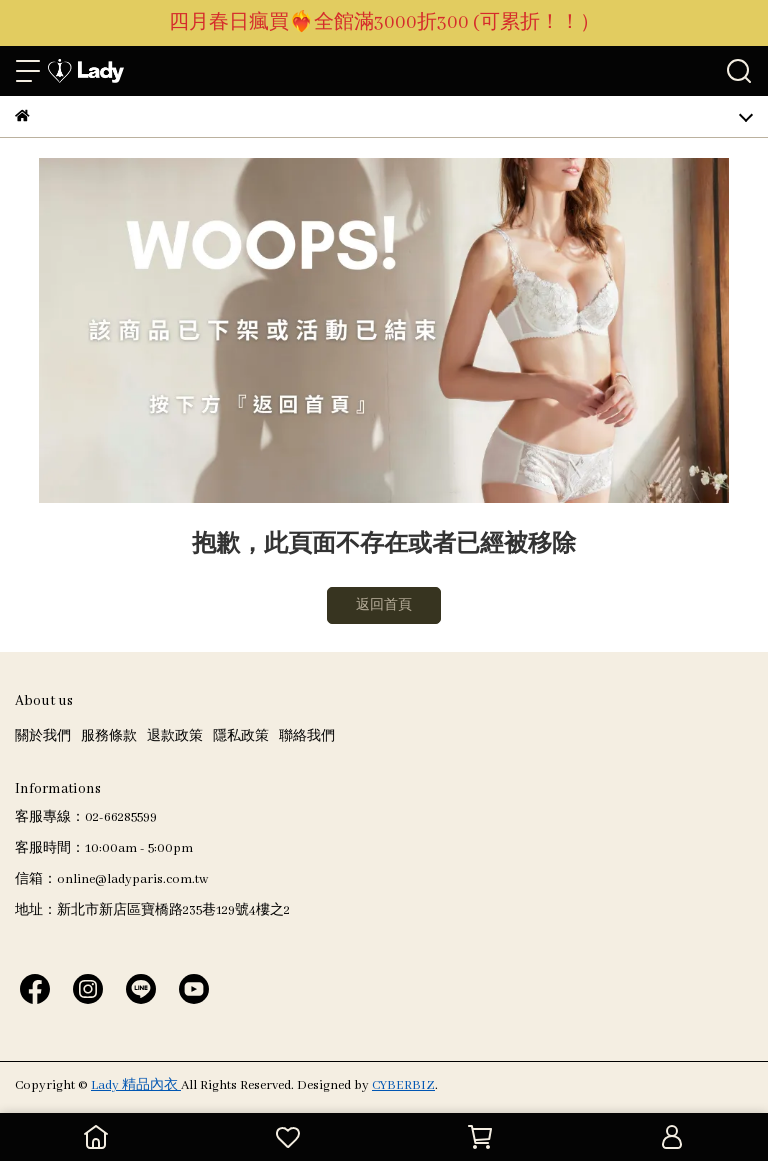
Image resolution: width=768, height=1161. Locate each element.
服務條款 (109, 736)
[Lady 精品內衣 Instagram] (88, 988)
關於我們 (43, 736)
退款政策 (175, 736)
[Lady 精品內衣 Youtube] (194, 988)
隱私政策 (241, 736)
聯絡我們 (307, 736)
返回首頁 (384, 605)
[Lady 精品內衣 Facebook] (35, 988)
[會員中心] (672, 1137)
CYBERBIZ (403, 1085)
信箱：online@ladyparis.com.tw (111, 879)
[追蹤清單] (288, 1137)
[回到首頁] (96, 1137)
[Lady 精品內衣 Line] (141, 988)
